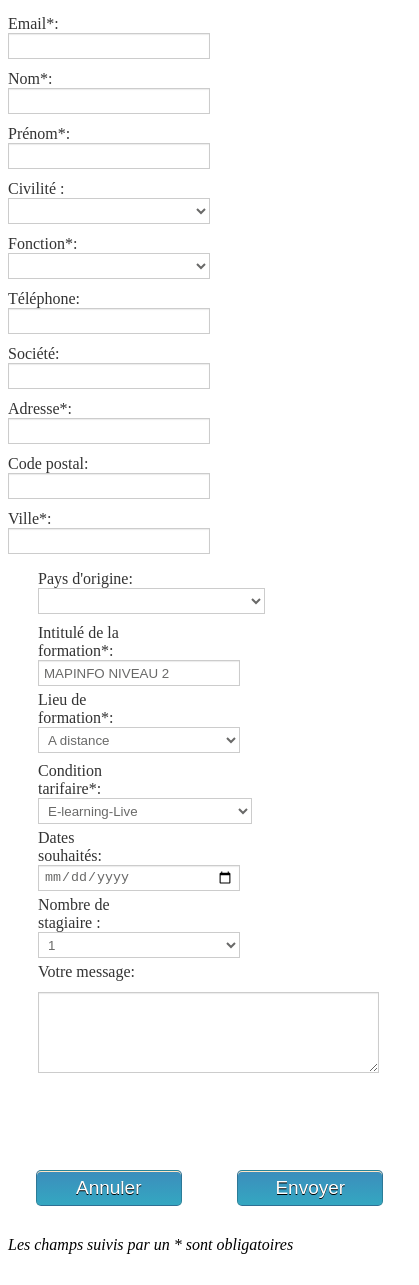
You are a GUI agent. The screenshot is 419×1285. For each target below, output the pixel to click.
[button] (109, 1203)
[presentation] (160, 1139)
